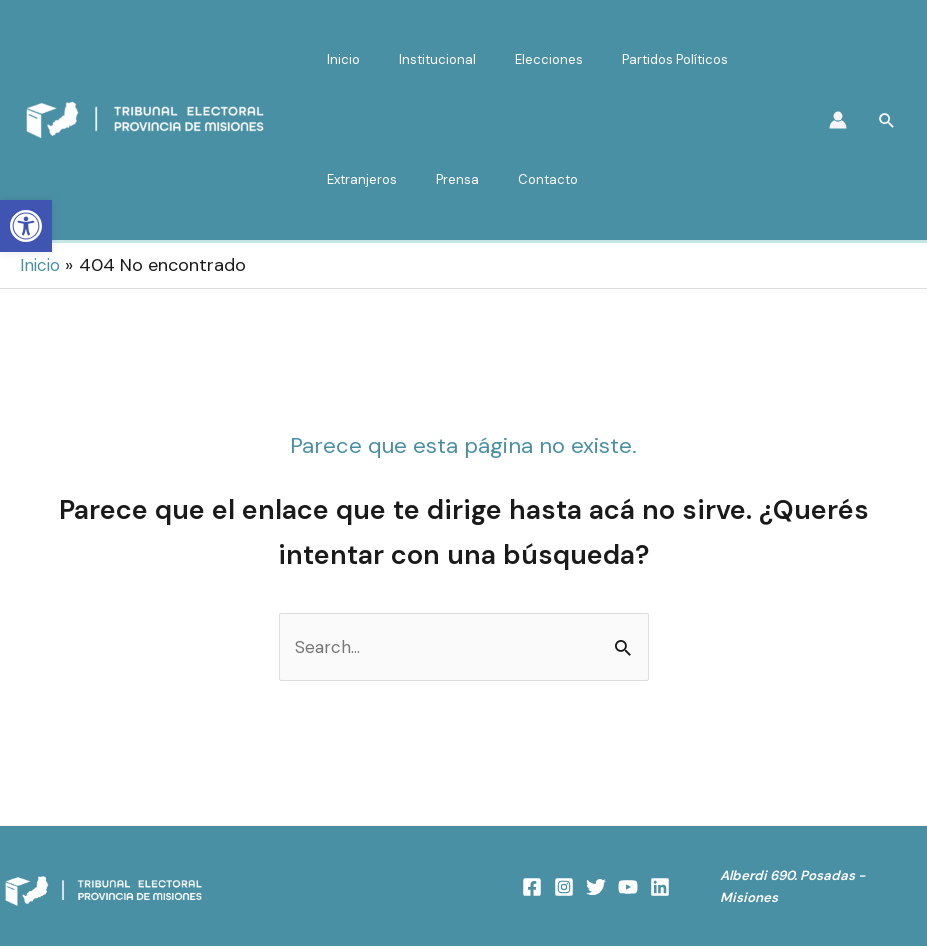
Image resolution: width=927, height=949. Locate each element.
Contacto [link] (516, 179)
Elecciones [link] (517, 59)
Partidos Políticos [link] (630, 59)
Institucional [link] (418, 59)
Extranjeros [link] (356, 179)
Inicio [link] (337, 59)
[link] (26, 226)
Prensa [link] (438, 179)
